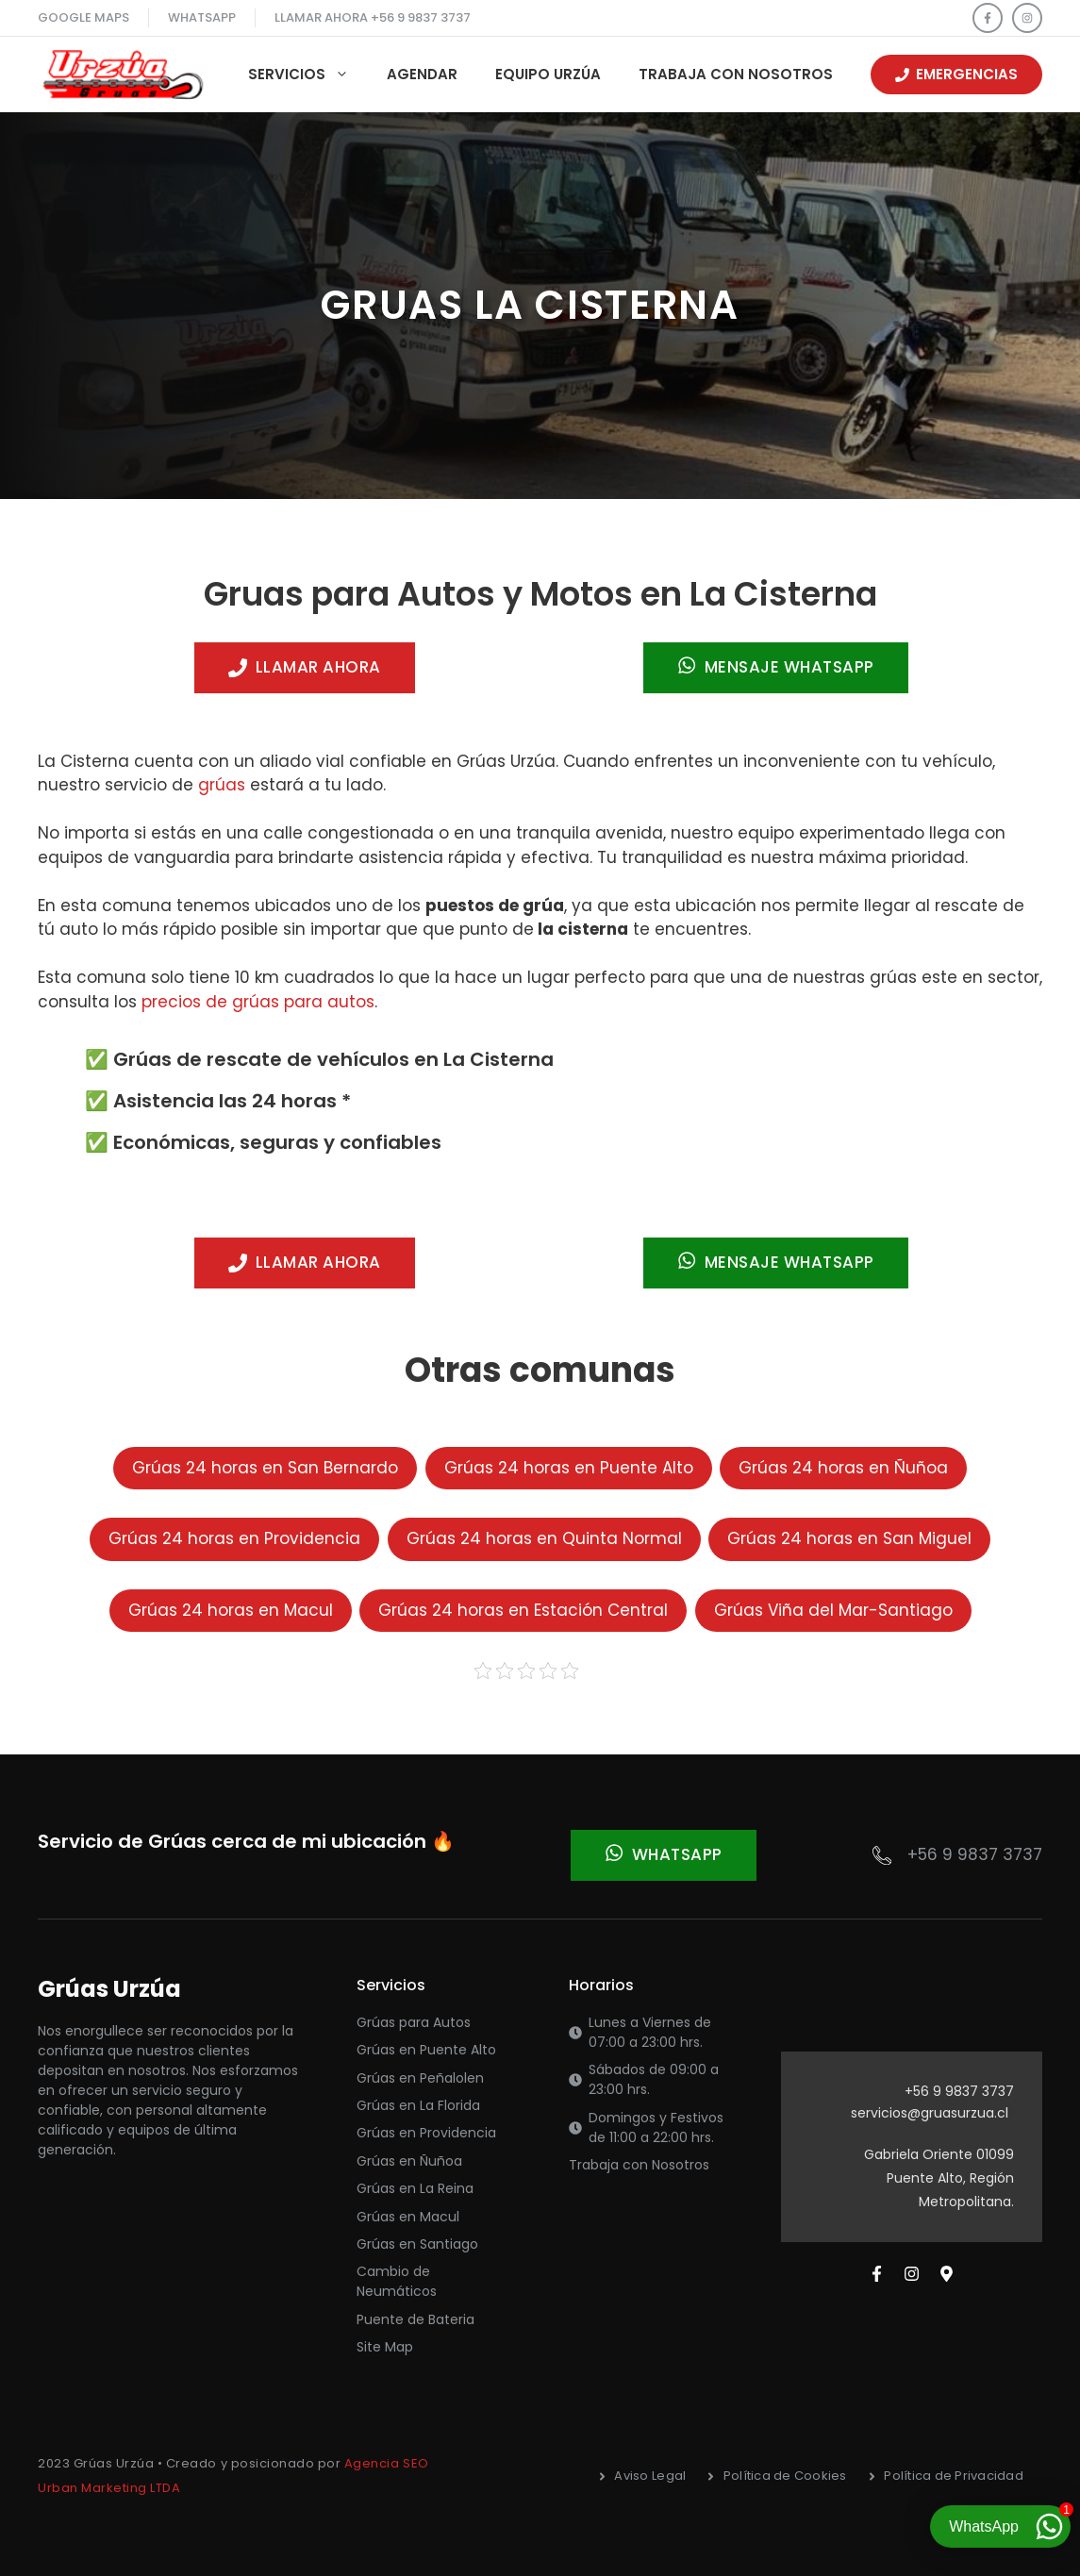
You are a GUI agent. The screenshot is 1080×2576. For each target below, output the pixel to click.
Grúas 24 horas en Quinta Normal (544, 1538)
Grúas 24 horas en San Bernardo (265, 1467)
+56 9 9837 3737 (974, 1854)
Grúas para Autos (414, 2022)
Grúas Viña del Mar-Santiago (833, 1610)
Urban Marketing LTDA (109, 2488)
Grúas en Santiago (417, 2244)
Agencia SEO (386, 2463)
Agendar (422, 74)
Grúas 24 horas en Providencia (234, 1538)
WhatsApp (202, 17)
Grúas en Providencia (426, 2132)
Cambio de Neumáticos (397, 2281)
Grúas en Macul (408, 2216)
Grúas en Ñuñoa (409, 2161)
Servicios (308, 74)
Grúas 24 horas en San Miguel (849, 1538)
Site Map (385, 2346)
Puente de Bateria (415, 2319)
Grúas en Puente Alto (426, 2049)
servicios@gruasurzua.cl (929, 2112)
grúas (221, 784)
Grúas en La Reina (415, 2188)
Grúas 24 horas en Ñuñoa (843, 1467)
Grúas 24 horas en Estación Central (523, 1610)
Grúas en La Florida (418, 2105)
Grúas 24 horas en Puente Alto (568, 1467)
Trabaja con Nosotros (736, 74)
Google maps (83, 17)
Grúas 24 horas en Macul (230, 1610)
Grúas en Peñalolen (420, 2078)
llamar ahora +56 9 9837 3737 (372, 17)
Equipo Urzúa (548, 74)
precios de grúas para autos (257, 1001)
